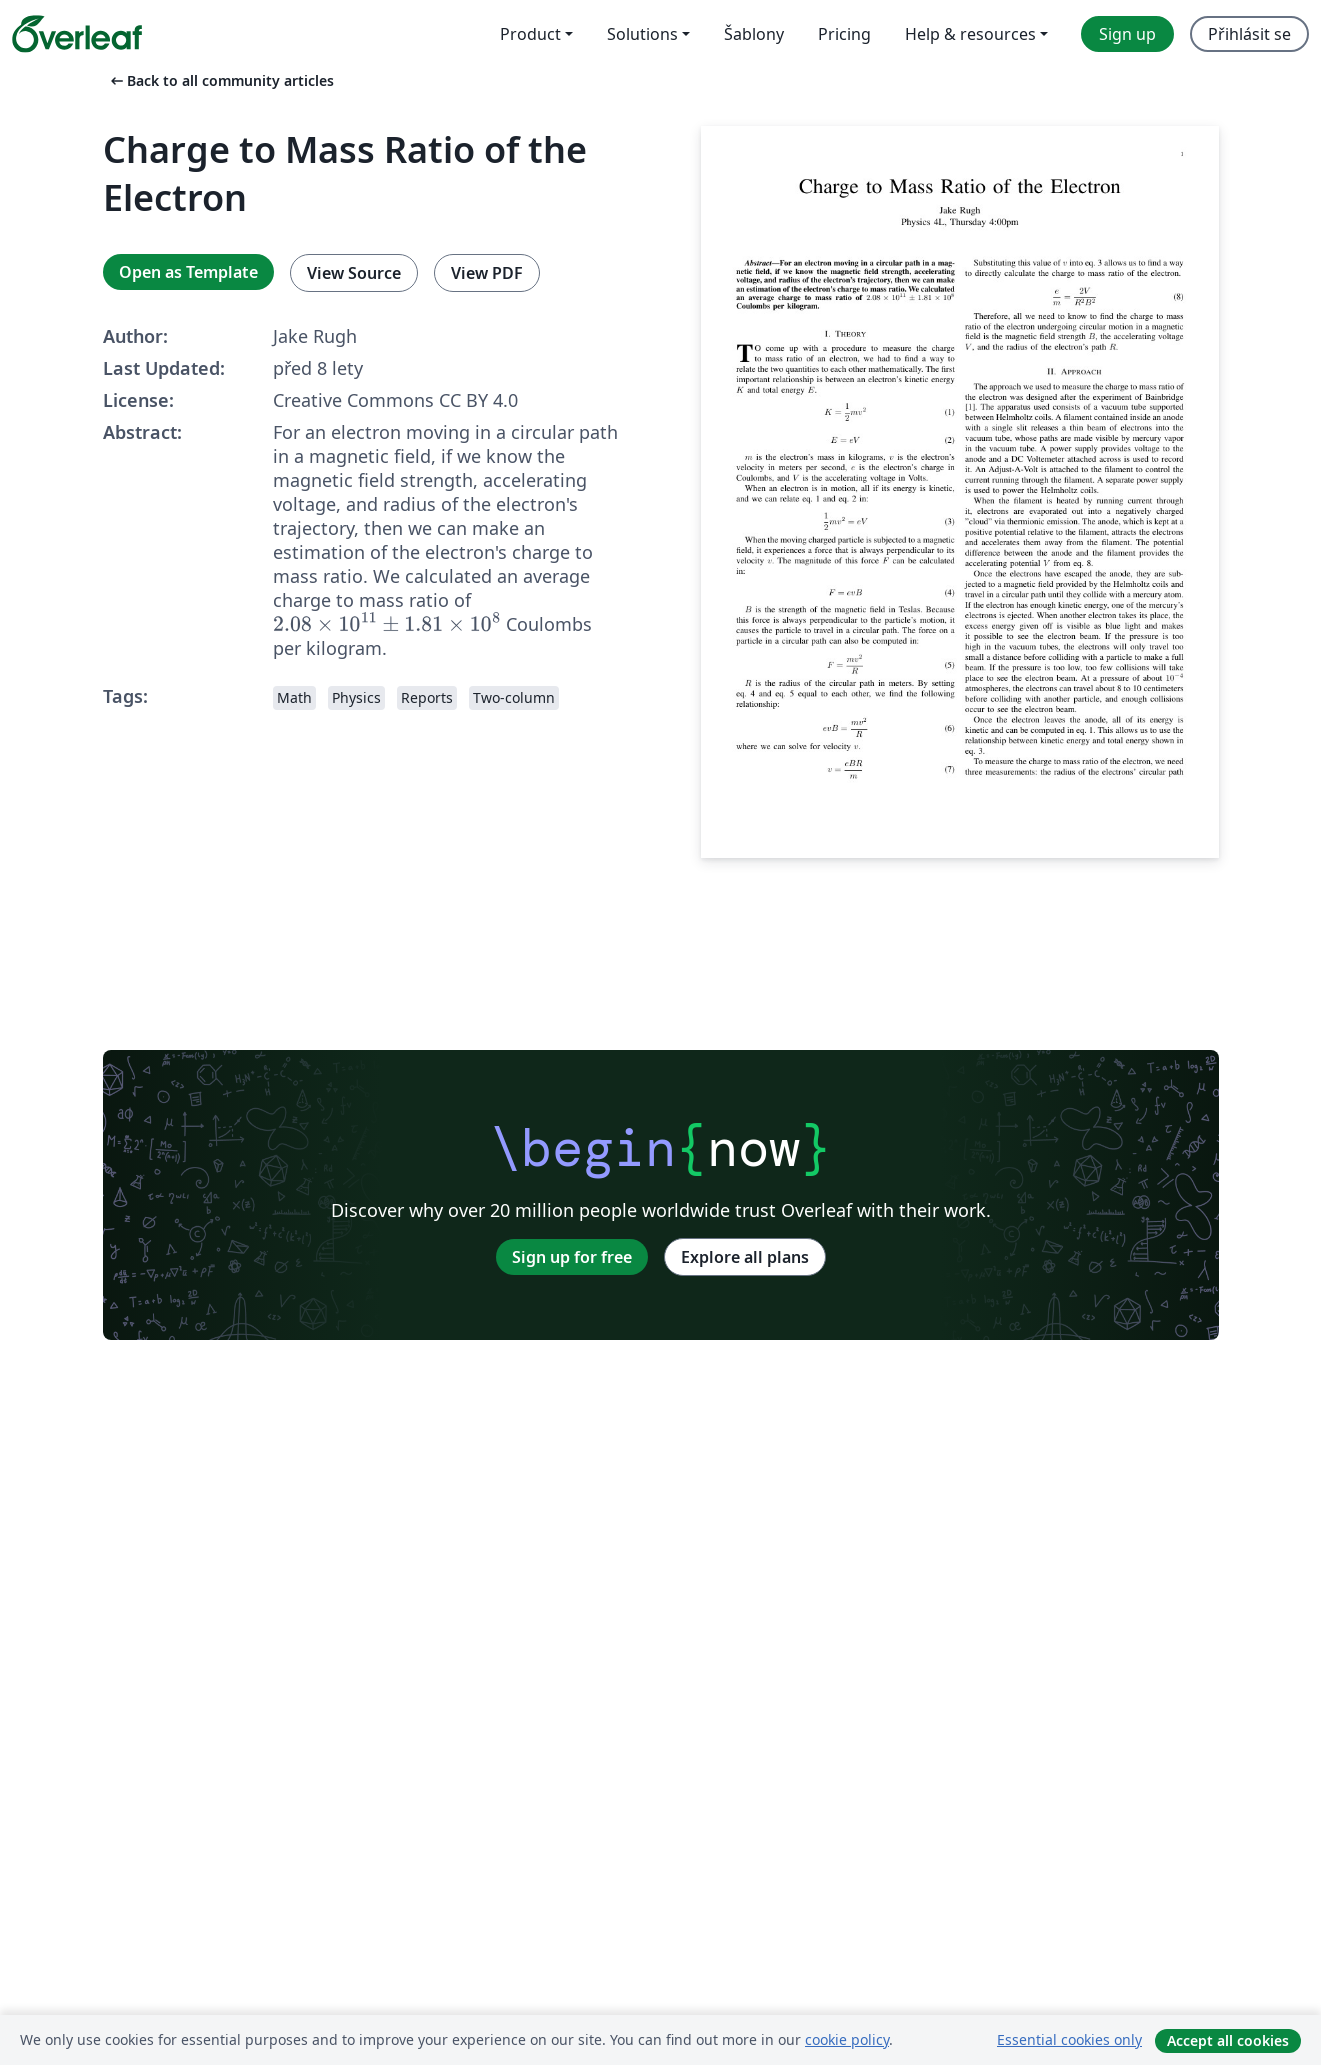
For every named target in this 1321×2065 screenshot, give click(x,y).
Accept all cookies (1228, 2040)
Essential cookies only (1069, 2039)
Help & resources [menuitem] (970, 34)
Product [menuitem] (530, 34)
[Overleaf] (77, 34)
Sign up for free (572, 1257)
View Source (354, 273)
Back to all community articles (220, 80)
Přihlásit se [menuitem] (1249, 34)
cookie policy (847, 2039)
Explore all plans (745, 1257)
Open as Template (188, 272)
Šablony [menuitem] (754, 34)
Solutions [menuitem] (642, 34)
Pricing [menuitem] (844, 34)
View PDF (487, 273)
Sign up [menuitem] (1127, 34)
